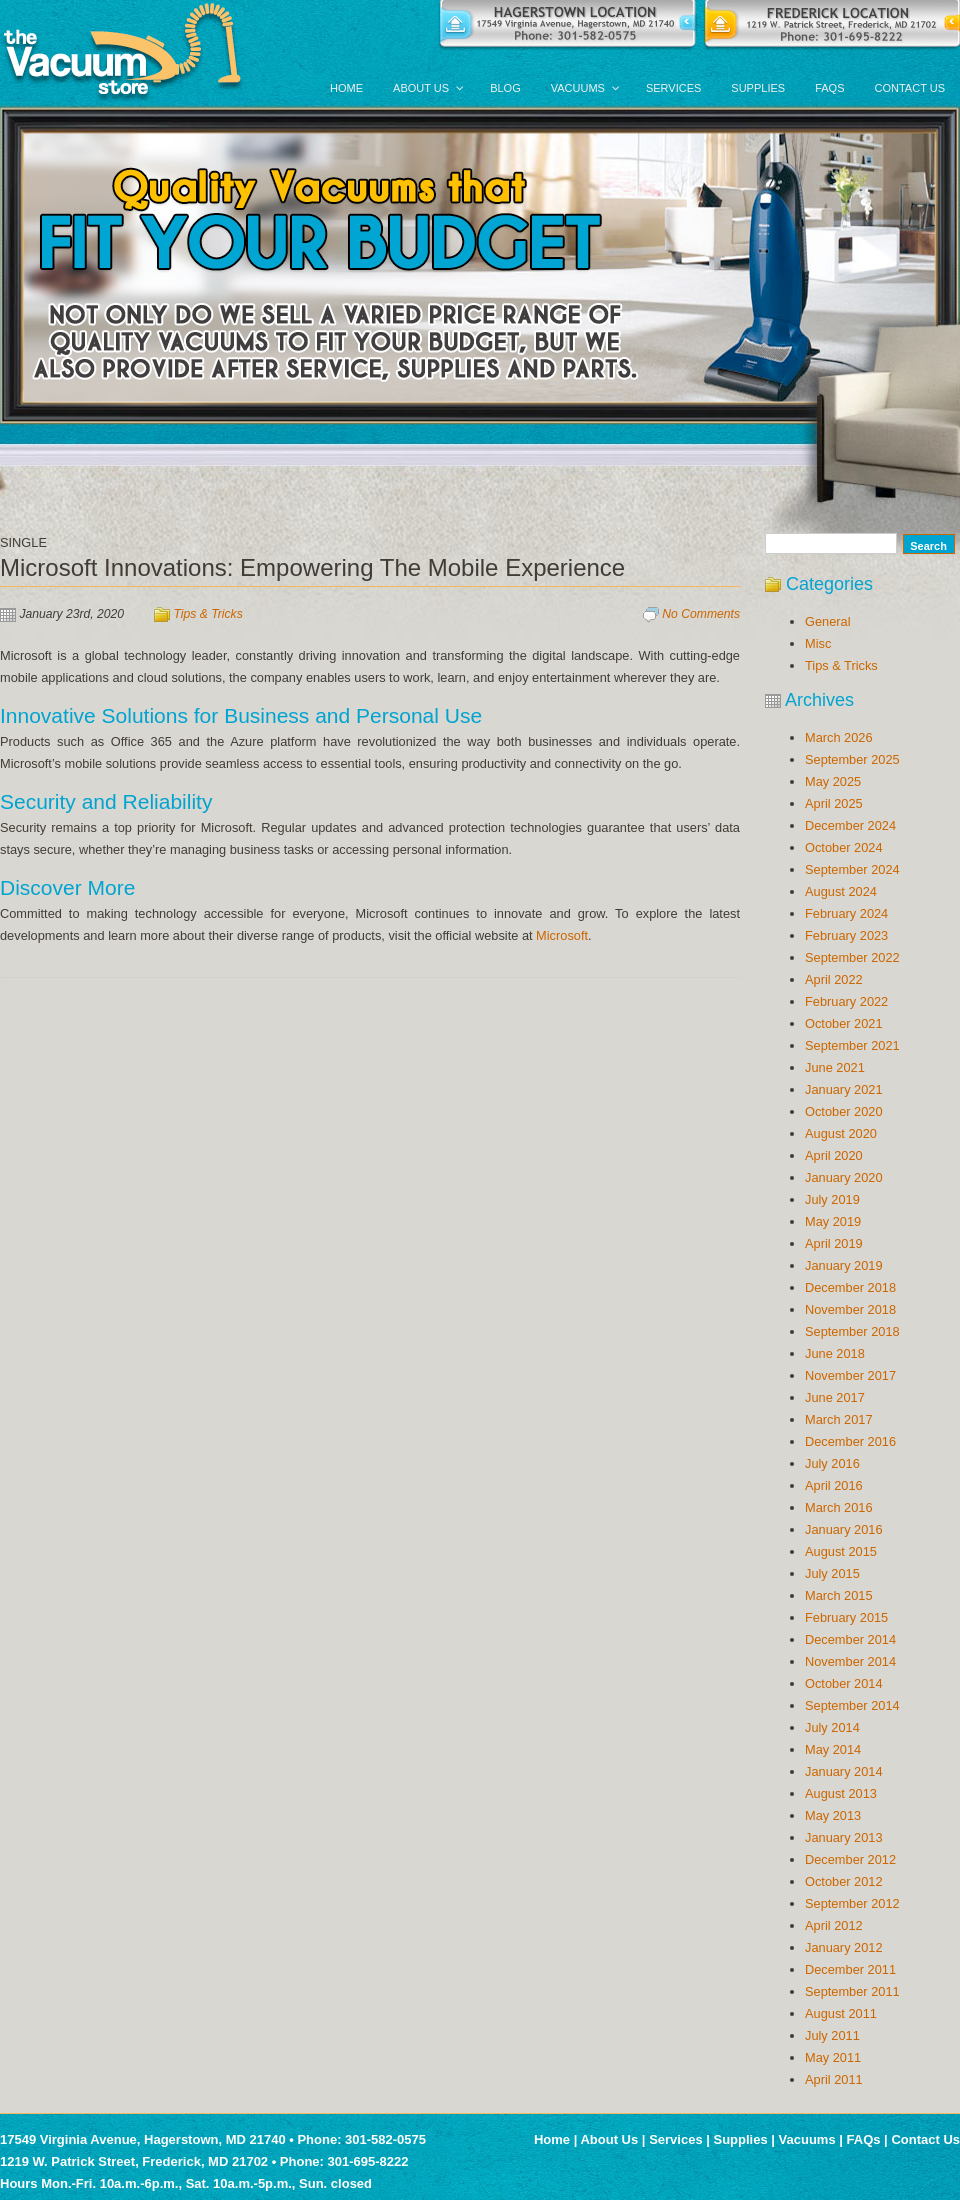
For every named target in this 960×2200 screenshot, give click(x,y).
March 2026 (839, 737)
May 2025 (833, 781)
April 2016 (834, 1485)
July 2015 (832, 1573)
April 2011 (834, 2079)
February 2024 (846, 913)
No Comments (701, 614)
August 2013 (841, 1793)
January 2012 (844, 1947)
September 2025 (852, 759)
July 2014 (832, 1727)
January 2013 (844, 1837)
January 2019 (844, 1265)
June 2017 (835, 1397)
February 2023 (846, 935)
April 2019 (834, 1243)
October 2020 (844, 1111)
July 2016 (832, 1463)
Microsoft (562, 935)
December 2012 (850, 1859)
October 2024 (844, 847)
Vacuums (807, 2139)
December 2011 (850, 1969)
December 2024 (850, 825)
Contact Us (925, 2139)
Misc (818, 643)
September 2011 (852, 1991)
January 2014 (844, 1771)
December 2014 (850, 1639)
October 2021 (844, 1023)
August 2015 (841, 1551)
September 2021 (852, 1045)
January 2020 (844, 1177)
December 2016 (850, 1441)
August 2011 (841, 2013)
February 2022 (846, 1001)
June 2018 (835, 1353)
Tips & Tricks (208, 614)
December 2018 (850, 1287)
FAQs (864, 2139)
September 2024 (852, 869)
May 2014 (833, 1749)
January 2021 (844, 1089)
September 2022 (852, 957)
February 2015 (846, 1617)
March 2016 (839, 1507)
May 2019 (833, 1221)
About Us (609, 2139)
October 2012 (844, 1881)
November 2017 (850, 1375)
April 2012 (834, 1925)
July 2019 (832, 1199)
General (828, 621)
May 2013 (833, 1815)
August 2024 (841, 891)
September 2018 (852, 1331)
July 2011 (832, 2035)
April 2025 (834, 803)
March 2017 (839, 1419)
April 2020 (834, 1155)
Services (676, 2139)
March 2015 (839, 1595)
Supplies (741, 2139)
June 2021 (835, 1067)
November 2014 (850, 1661)
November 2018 (850, 1309)
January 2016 (844, 1529)
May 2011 (833, 2057)
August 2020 (841, 1133)
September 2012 (852, 1903)
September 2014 (852, 1705)
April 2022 (834, 979)
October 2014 (844, 1683)
